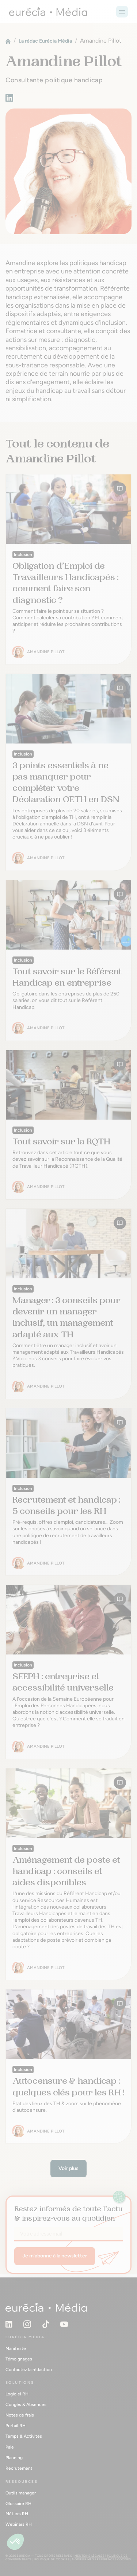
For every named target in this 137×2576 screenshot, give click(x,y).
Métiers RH (16, 2513)
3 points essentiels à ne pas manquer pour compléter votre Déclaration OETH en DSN (65, 782)
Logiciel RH (16, 2393)
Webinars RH (18, 2524)
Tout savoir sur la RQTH (61, 1141)
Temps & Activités (23, 2436)
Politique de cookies (51, 2559)
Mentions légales (89, 2555)
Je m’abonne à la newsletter (54, 2256)
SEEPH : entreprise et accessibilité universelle (63, 1682)
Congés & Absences (25, 2404)
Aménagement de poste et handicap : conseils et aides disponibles (66, 1871)
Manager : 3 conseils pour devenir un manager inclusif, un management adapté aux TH (66, 1317)
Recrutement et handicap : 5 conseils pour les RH (66, 1505)
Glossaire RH (18, 2503)
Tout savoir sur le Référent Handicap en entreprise (67, 977)
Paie (9, 2447)
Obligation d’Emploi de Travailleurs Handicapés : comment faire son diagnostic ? (65, 582)
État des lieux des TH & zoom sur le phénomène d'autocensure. (66, 2106)
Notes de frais (19, 2415)
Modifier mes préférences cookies (101, 2559)
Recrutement (19, 2468)
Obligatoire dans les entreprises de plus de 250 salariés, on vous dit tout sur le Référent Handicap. (65, 1000)
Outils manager (20, 2493)
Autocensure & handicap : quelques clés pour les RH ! (68, 2086)
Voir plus (68, 2168)
